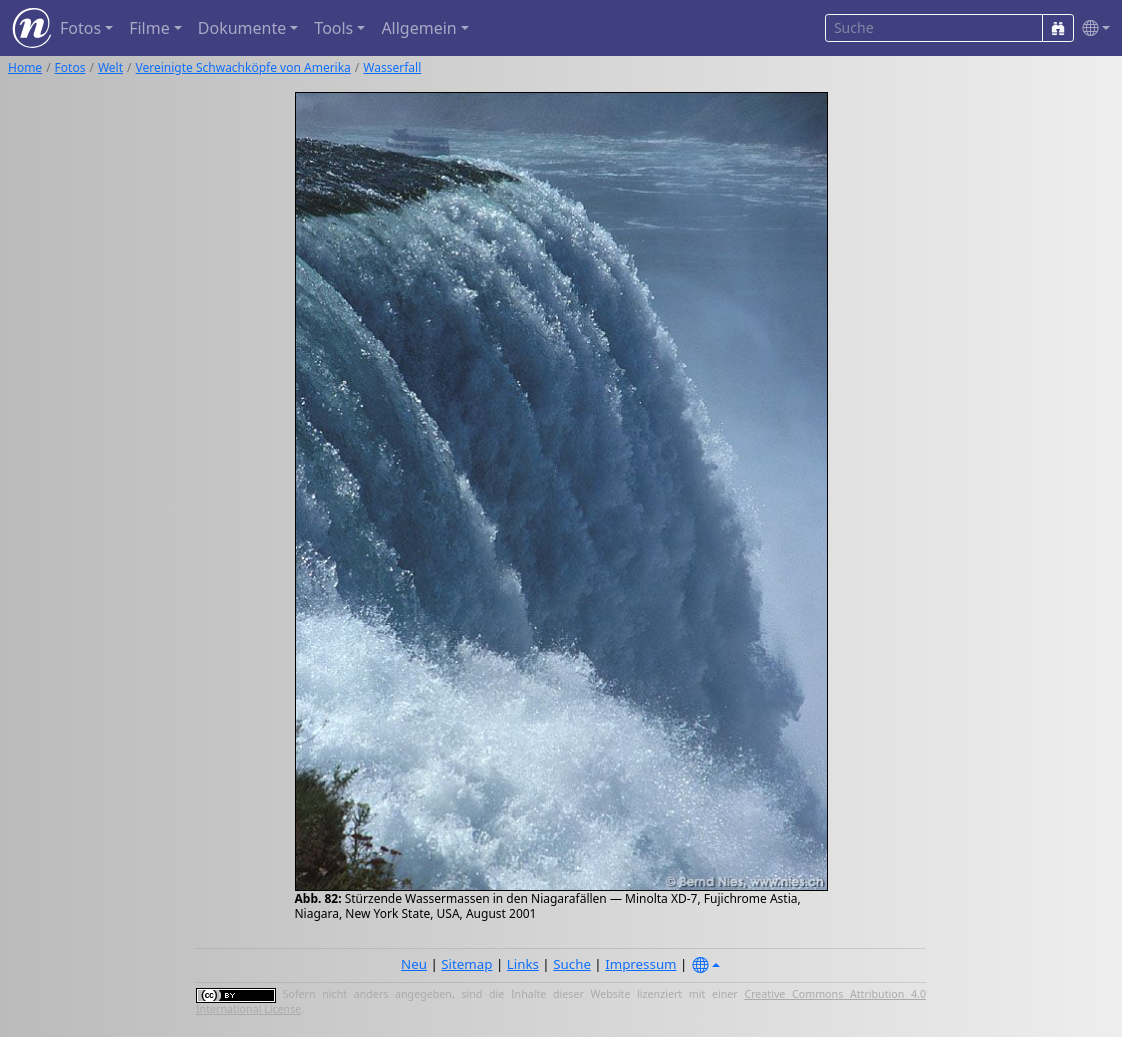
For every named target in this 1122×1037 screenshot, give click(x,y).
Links (523, 964)
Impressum (640, 964)
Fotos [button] (80, 28)
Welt (110, 67)
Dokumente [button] (242, 28)
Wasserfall (392, 67)
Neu (414, 964)
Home (25, 67)
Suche (572, 964)
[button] (1092, 28)
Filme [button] (149, 28)
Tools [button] (333, 28)
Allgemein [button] (418, 28)
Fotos (70, 67)
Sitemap (466, 964)
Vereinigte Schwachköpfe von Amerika (243, 67)
